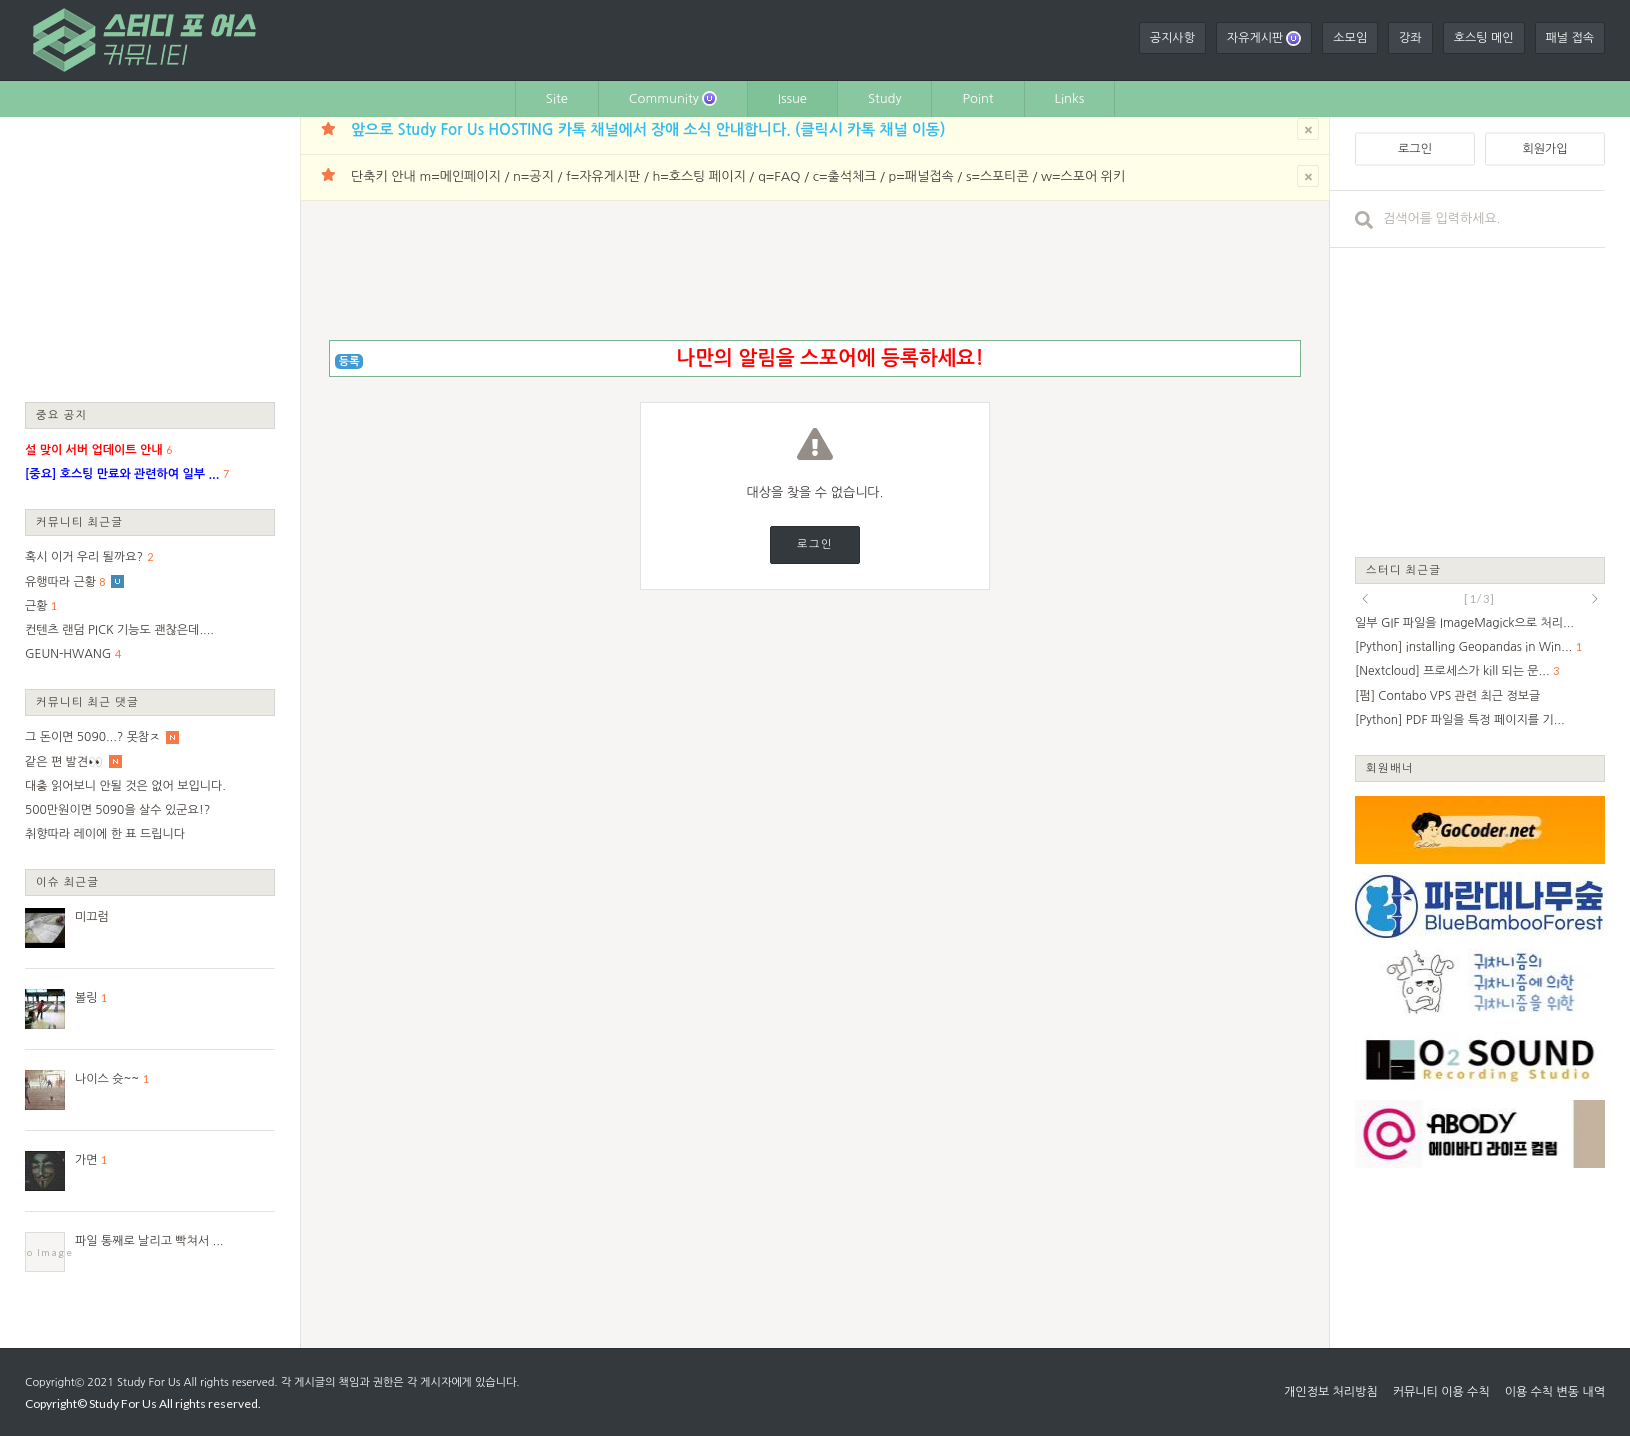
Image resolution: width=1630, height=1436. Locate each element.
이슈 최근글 (68, 881)
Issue (792, 98)
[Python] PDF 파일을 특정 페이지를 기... (1460, 720)
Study (885, 98)
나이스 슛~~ (107, 1079)
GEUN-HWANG (68, 654)
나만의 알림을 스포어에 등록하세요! (829, 358)
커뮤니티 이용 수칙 (1441, 1392)
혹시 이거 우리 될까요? (84, 557)
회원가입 (1544, 149)
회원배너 (1390, 767)
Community (673, 98)
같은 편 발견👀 (64, 762)
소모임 (1350, 38)
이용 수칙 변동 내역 (1555, 1392)
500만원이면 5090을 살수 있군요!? (117, 810)
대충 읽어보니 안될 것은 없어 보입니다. (125, 786)
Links (1070, 98)
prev (1365, 599)
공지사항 (1172, 38)
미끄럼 (92, 917)
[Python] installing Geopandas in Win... (1463, 647)
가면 (86, 1160)
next (1595, 599)
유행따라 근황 (60, 582)
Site (557, 98)
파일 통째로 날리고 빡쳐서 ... (149, 1241)
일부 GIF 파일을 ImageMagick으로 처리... (1464, 623)
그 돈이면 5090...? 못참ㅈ (93, 737)
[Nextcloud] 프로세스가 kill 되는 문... (1452, 671)
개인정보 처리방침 (1331, 1392)
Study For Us (148, 1382)
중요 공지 (62, 414)
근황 (36, 606)
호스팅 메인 (1484, 38)
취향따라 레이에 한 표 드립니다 (105, 834)
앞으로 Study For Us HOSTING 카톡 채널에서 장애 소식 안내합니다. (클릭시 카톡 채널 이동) (648, 129)
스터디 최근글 (1404, 569)
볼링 (86, 998)
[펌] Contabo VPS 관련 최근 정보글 (1447, 696)
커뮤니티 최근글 (80, 521)
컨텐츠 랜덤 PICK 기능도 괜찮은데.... (119, 630)
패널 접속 (1570, 38)
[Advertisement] (150, 258)
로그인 (815, 544)
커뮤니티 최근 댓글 (87, 701)
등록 (349, 361)
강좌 (1410, 38)
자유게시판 (1264, 38)
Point (977, 98)
